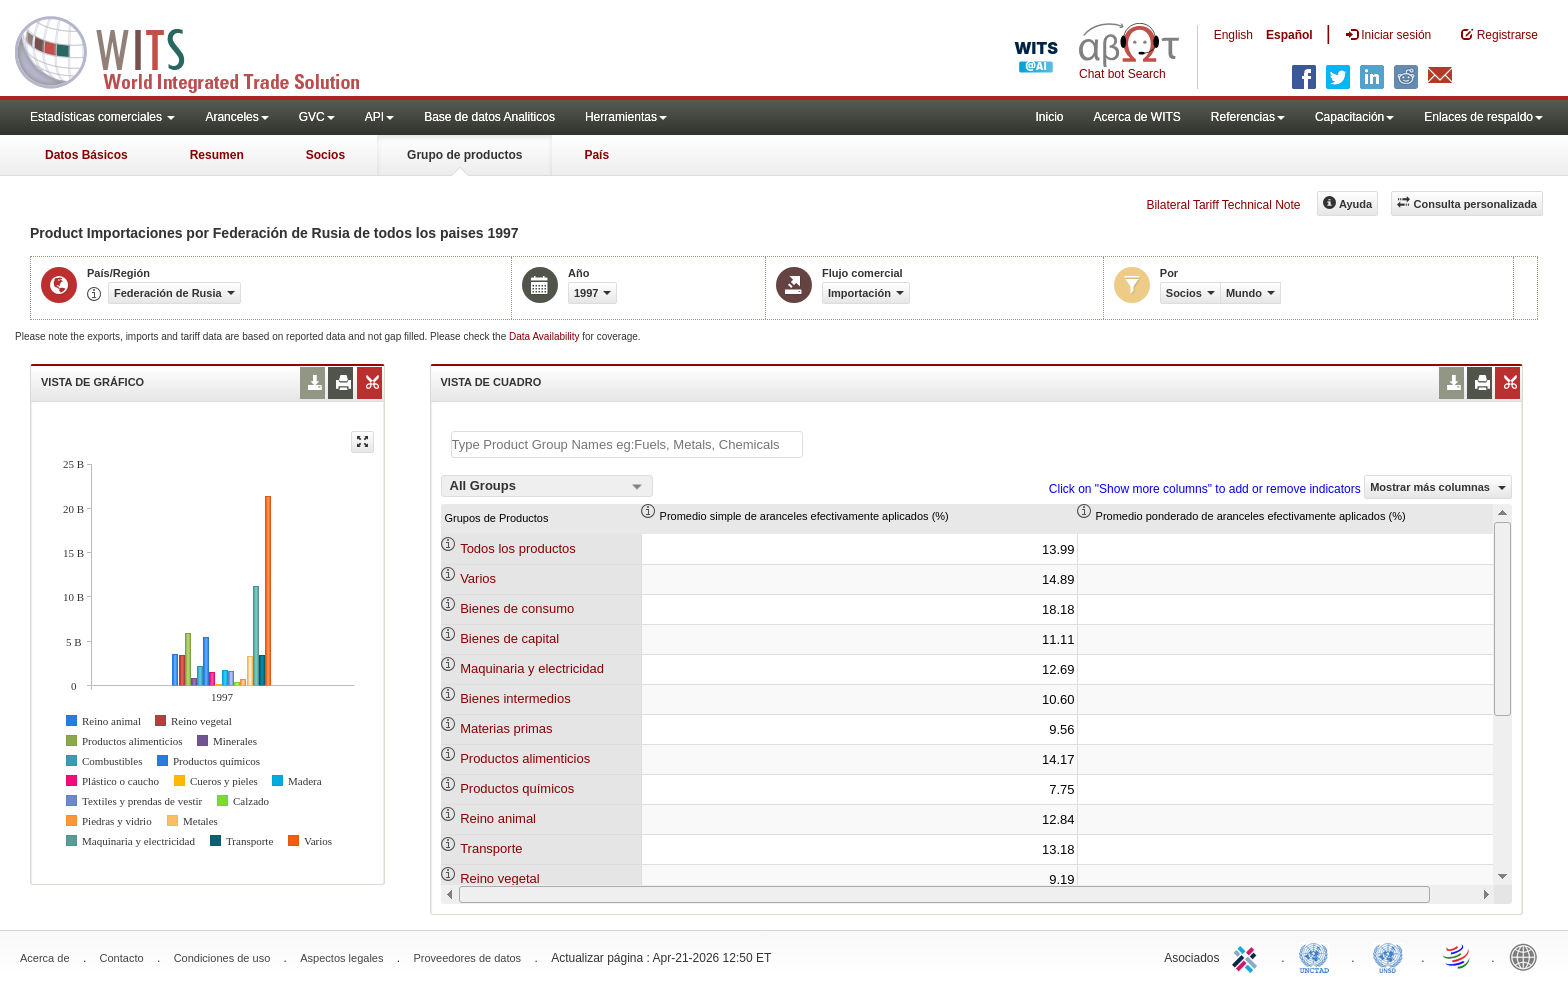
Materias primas (506, 728)
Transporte (491, 848)
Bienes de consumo (517, 608)
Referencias (1248, 117)
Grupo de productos (464, 155)
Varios (478, 578)
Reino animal (498, 818)
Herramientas (626, 117)
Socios (325, 155)
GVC (317, 117)
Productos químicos (517, 788)
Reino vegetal (500, 878)
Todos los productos (518, 548)
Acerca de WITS (1136, 117)
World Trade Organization (1458, 956)
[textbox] (627, 444)
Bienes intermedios (515, 698)
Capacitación (1354, 117)
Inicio (1049, 117)
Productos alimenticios (525, 758)
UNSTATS (1388, 956)
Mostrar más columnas (1438, 487)
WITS (200, 50)
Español (1289, 35)
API (379, 117)
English (1233, 35)
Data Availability (545, 336)
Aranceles (236, 117)
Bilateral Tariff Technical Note (1223, 205)
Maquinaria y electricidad (532, 668)
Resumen (217, 155)
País (596, 155)
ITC (1248, 956)
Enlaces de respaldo (1483, 117)
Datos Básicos (86, 155)
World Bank (1528, 956)
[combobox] (547, 486)
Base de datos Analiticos (489, 117)
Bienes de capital (509, 638)
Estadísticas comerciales (102, 117)
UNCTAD (1318, 956)
